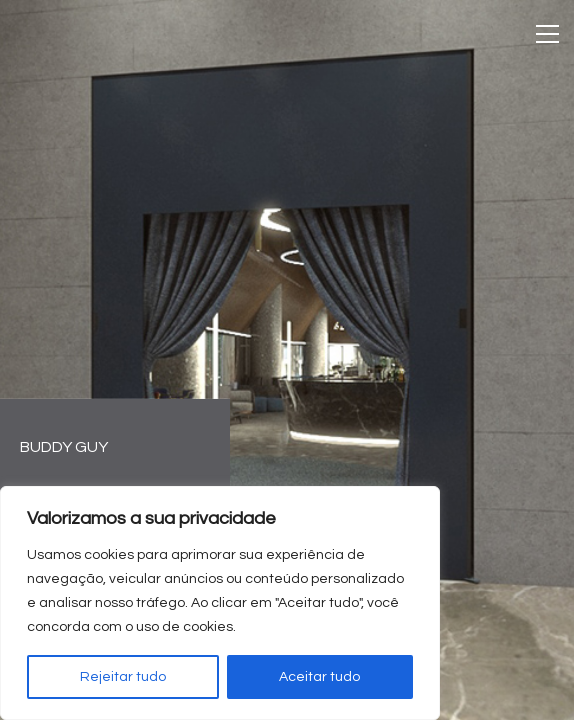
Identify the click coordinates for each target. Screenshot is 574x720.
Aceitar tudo (319, 677)
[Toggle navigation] (547, 34)
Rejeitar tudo (123, 677)
